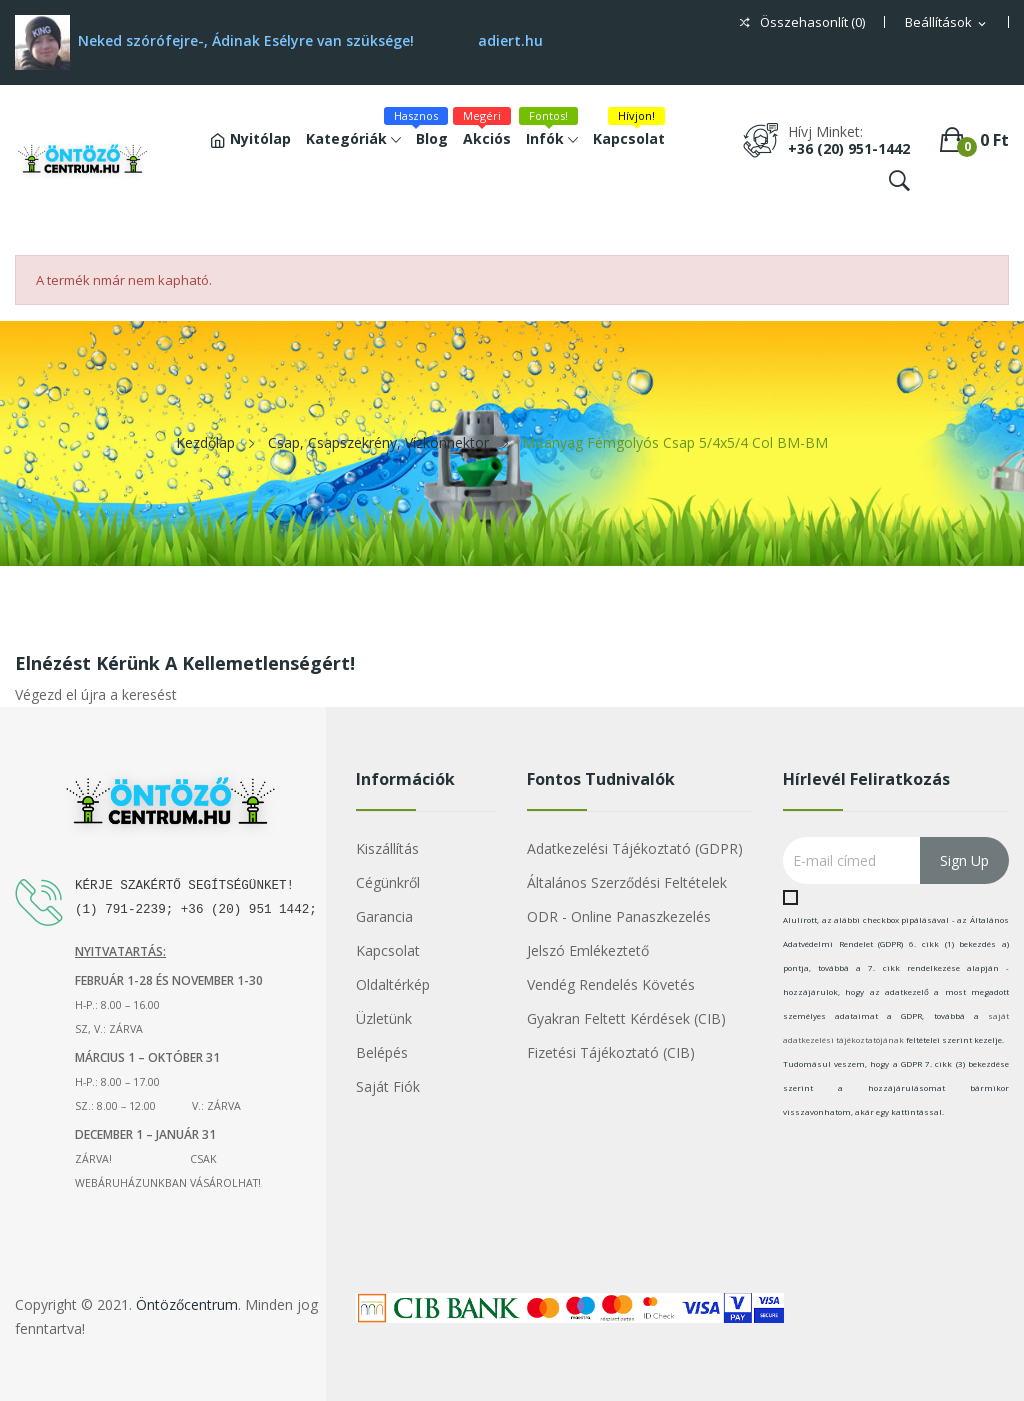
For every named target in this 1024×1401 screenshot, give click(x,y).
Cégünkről (388, 882)
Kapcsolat (388, 950)
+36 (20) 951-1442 (849, 148)
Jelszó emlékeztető (588, 950)
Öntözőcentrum (187, 1304)
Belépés (382, 1052)
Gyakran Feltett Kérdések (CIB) (626, 1018)
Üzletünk (384, 1018)
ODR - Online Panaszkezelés (619, 916)
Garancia (384, 916)
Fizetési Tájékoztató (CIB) (611, 1052)
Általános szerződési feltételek (627, 882)
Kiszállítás (387, 848)
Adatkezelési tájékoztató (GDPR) (635, 848)
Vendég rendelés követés (611, 984)
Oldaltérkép (393, 984)
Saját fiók (388, 1086)
